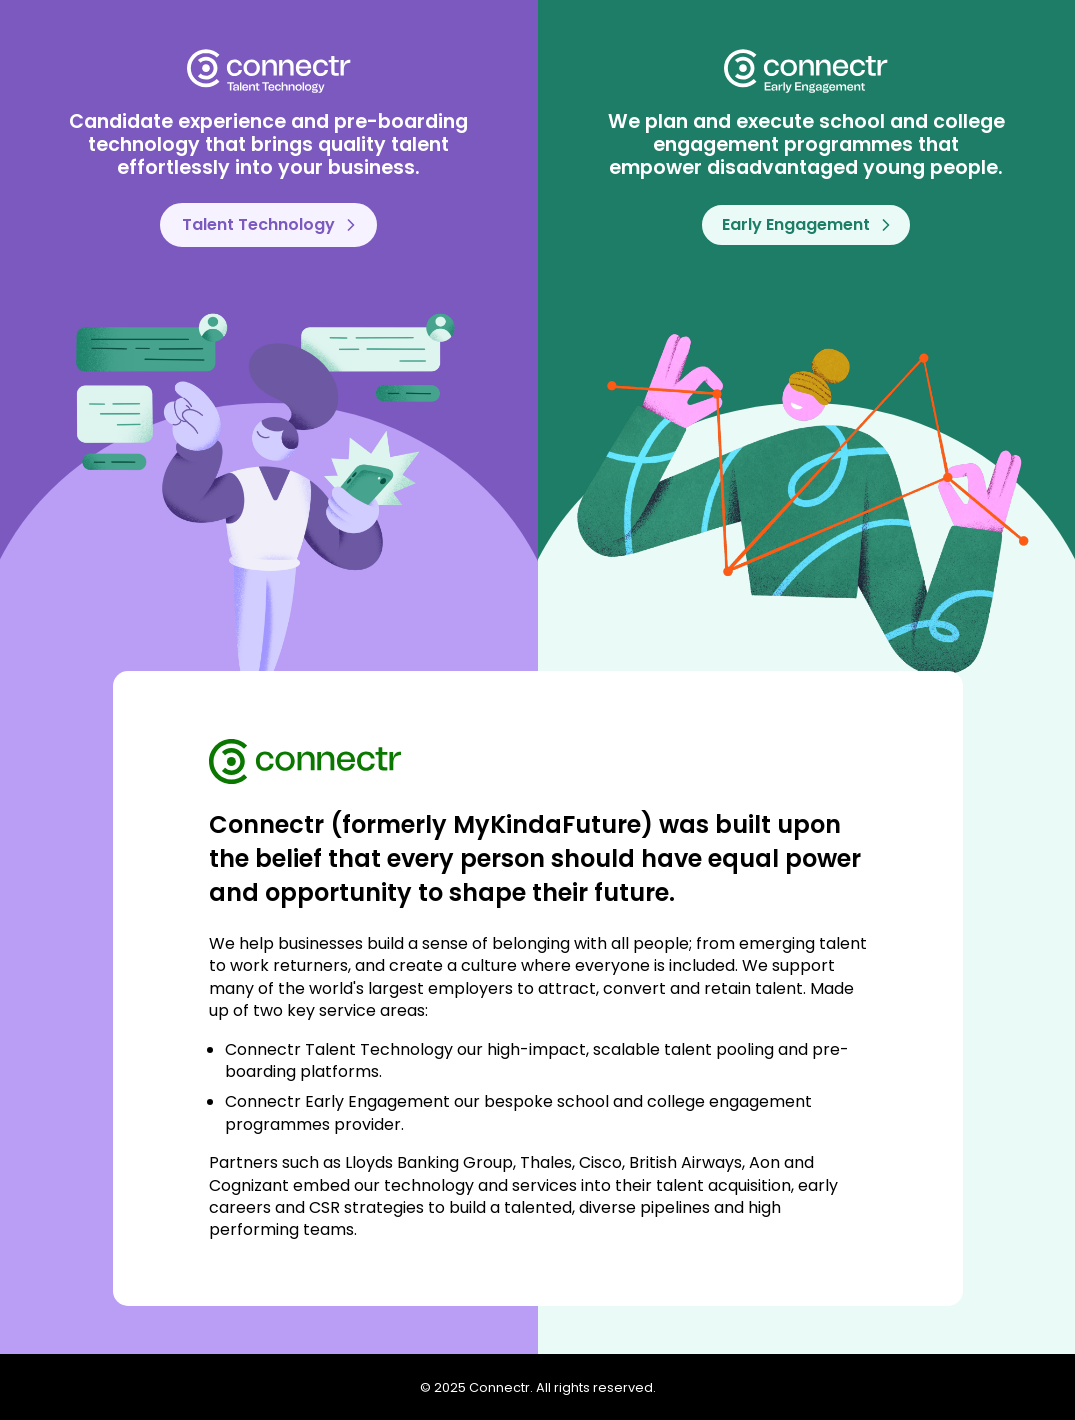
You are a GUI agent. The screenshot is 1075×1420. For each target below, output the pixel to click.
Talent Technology (268, 224)
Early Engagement (806, 224)
